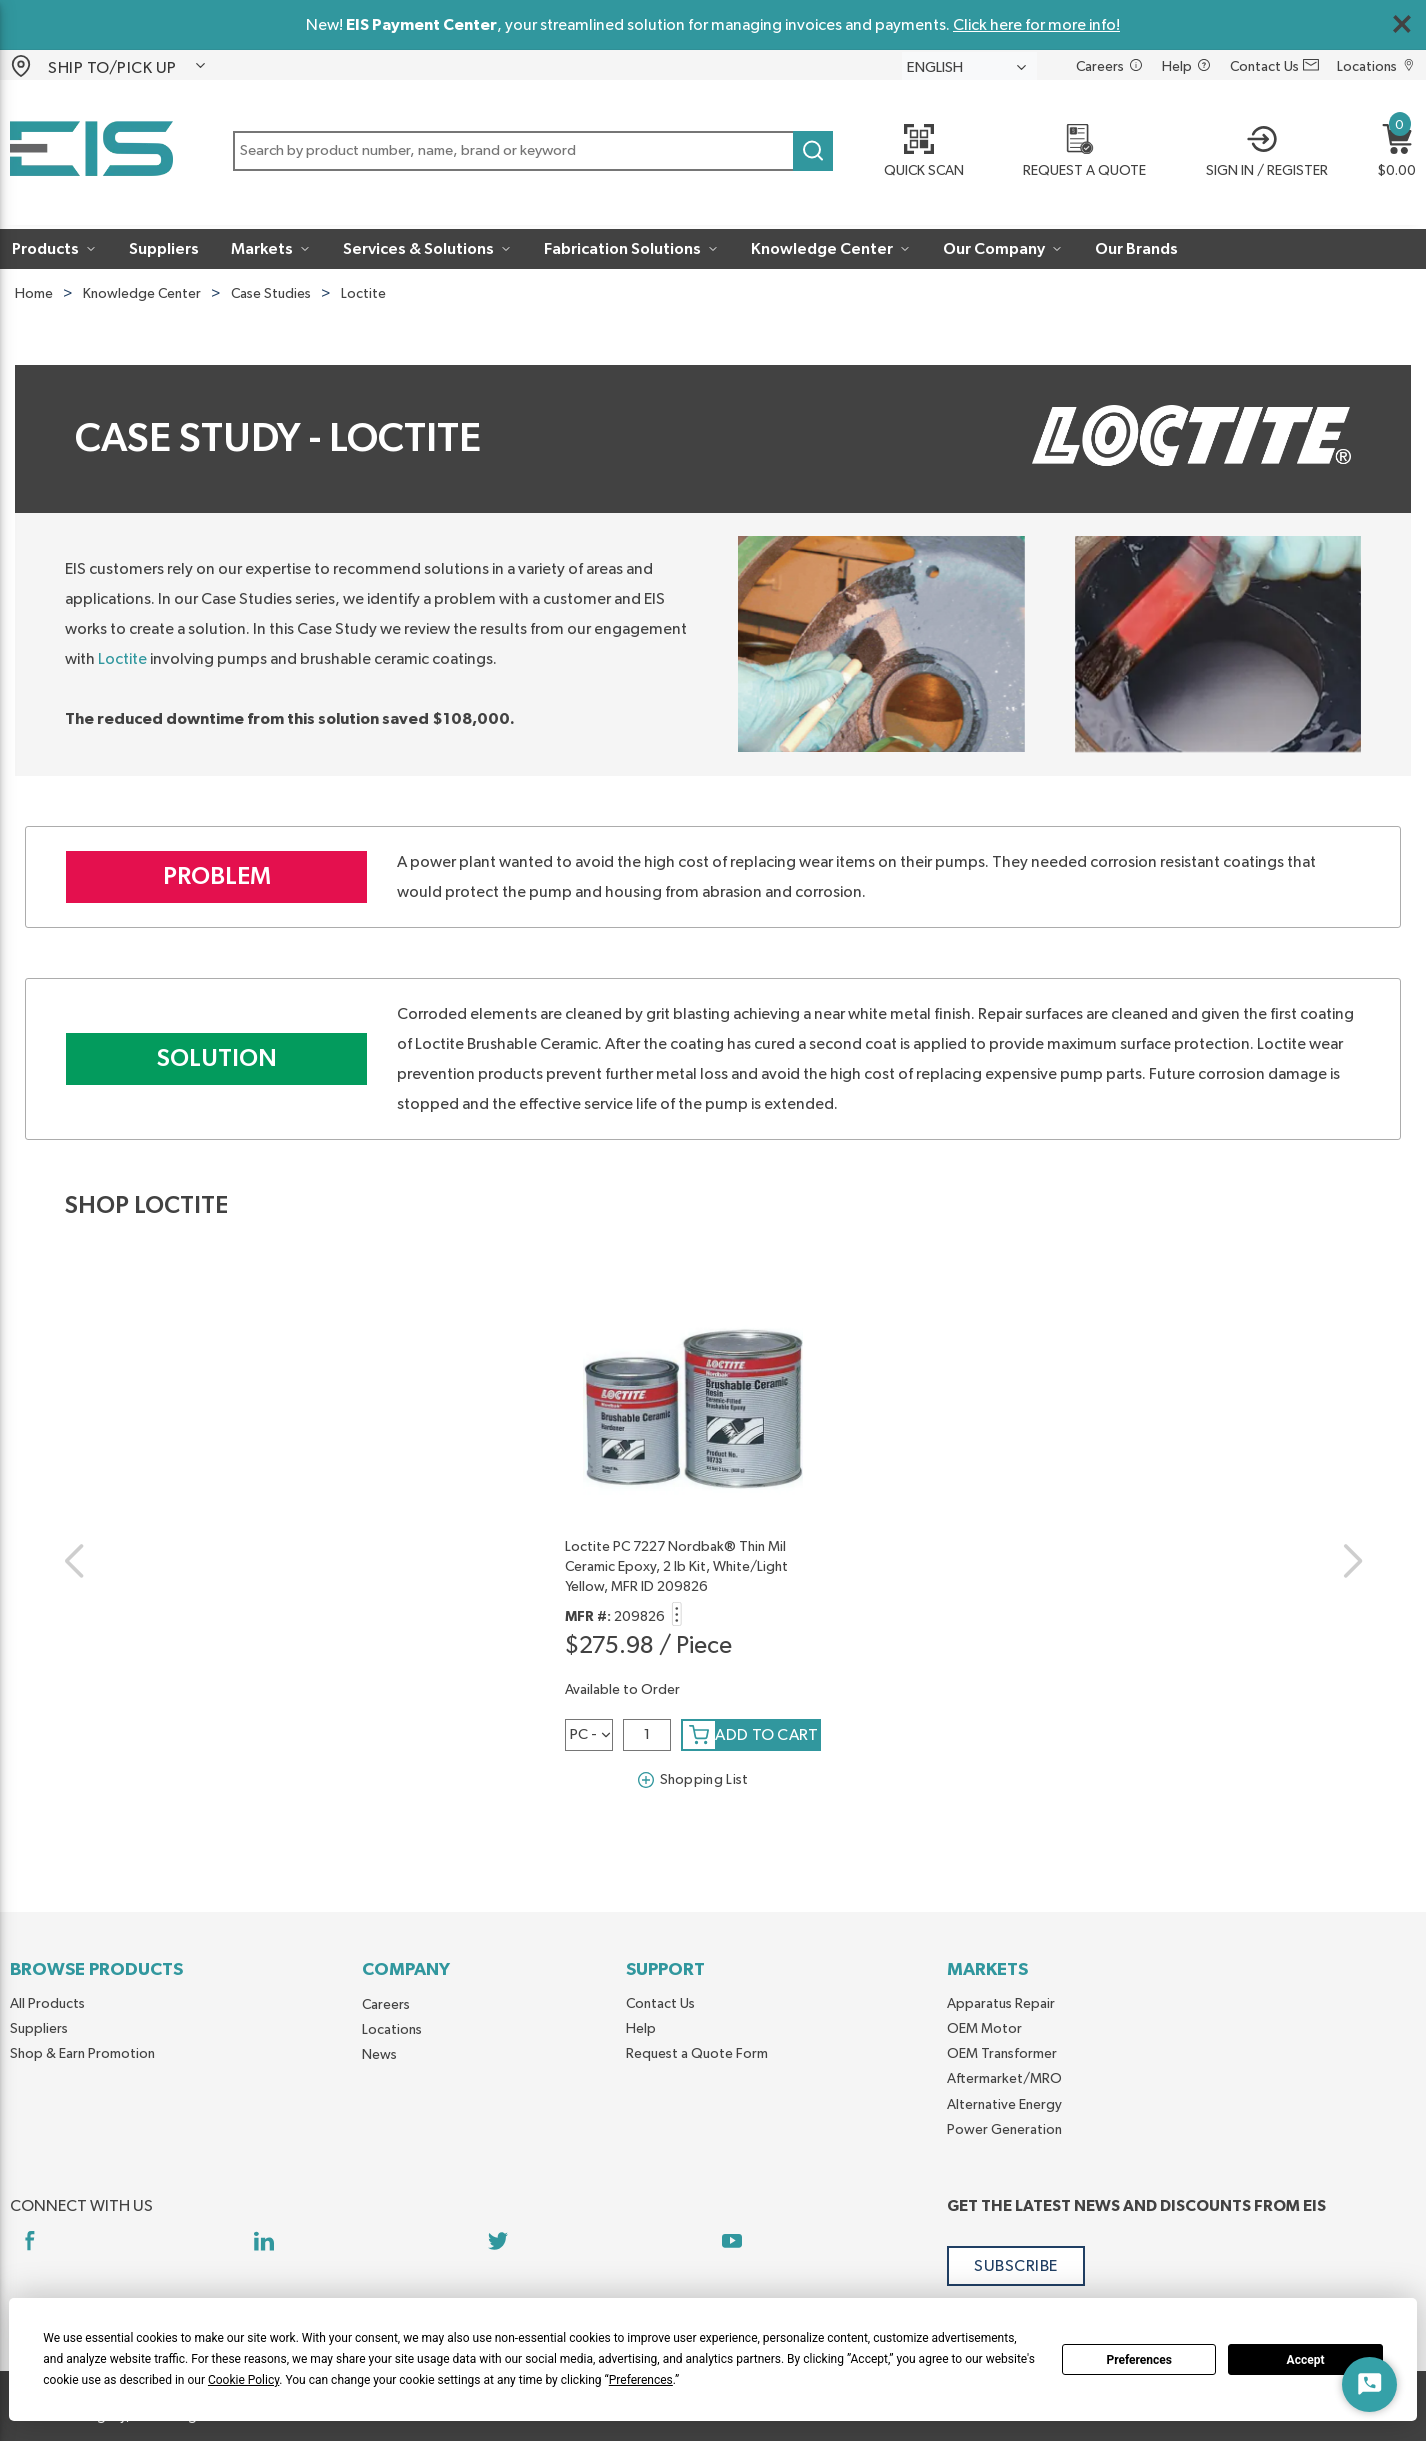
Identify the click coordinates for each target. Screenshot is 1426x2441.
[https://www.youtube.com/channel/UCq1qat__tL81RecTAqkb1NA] (732, 2240)
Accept (1306, 2360)
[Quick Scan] (917, 153)
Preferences (1139, 2360)
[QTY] (647, 1735)
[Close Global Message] (1402, 24)
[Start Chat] (1369, 2384)
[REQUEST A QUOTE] (1078, 153)
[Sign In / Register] (1261, 153)
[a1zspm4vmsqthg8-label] (589, 1735)
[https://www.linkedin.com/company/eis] (263, 2240)
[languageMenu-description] (969, 67)
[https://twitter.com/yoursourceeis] (498, 2240)
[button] (128, 66)
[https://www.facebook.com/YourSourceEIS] (29, 2240)
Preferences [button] (641, 2380)
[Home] (91, 152)
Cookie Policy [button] (243, 2380)
